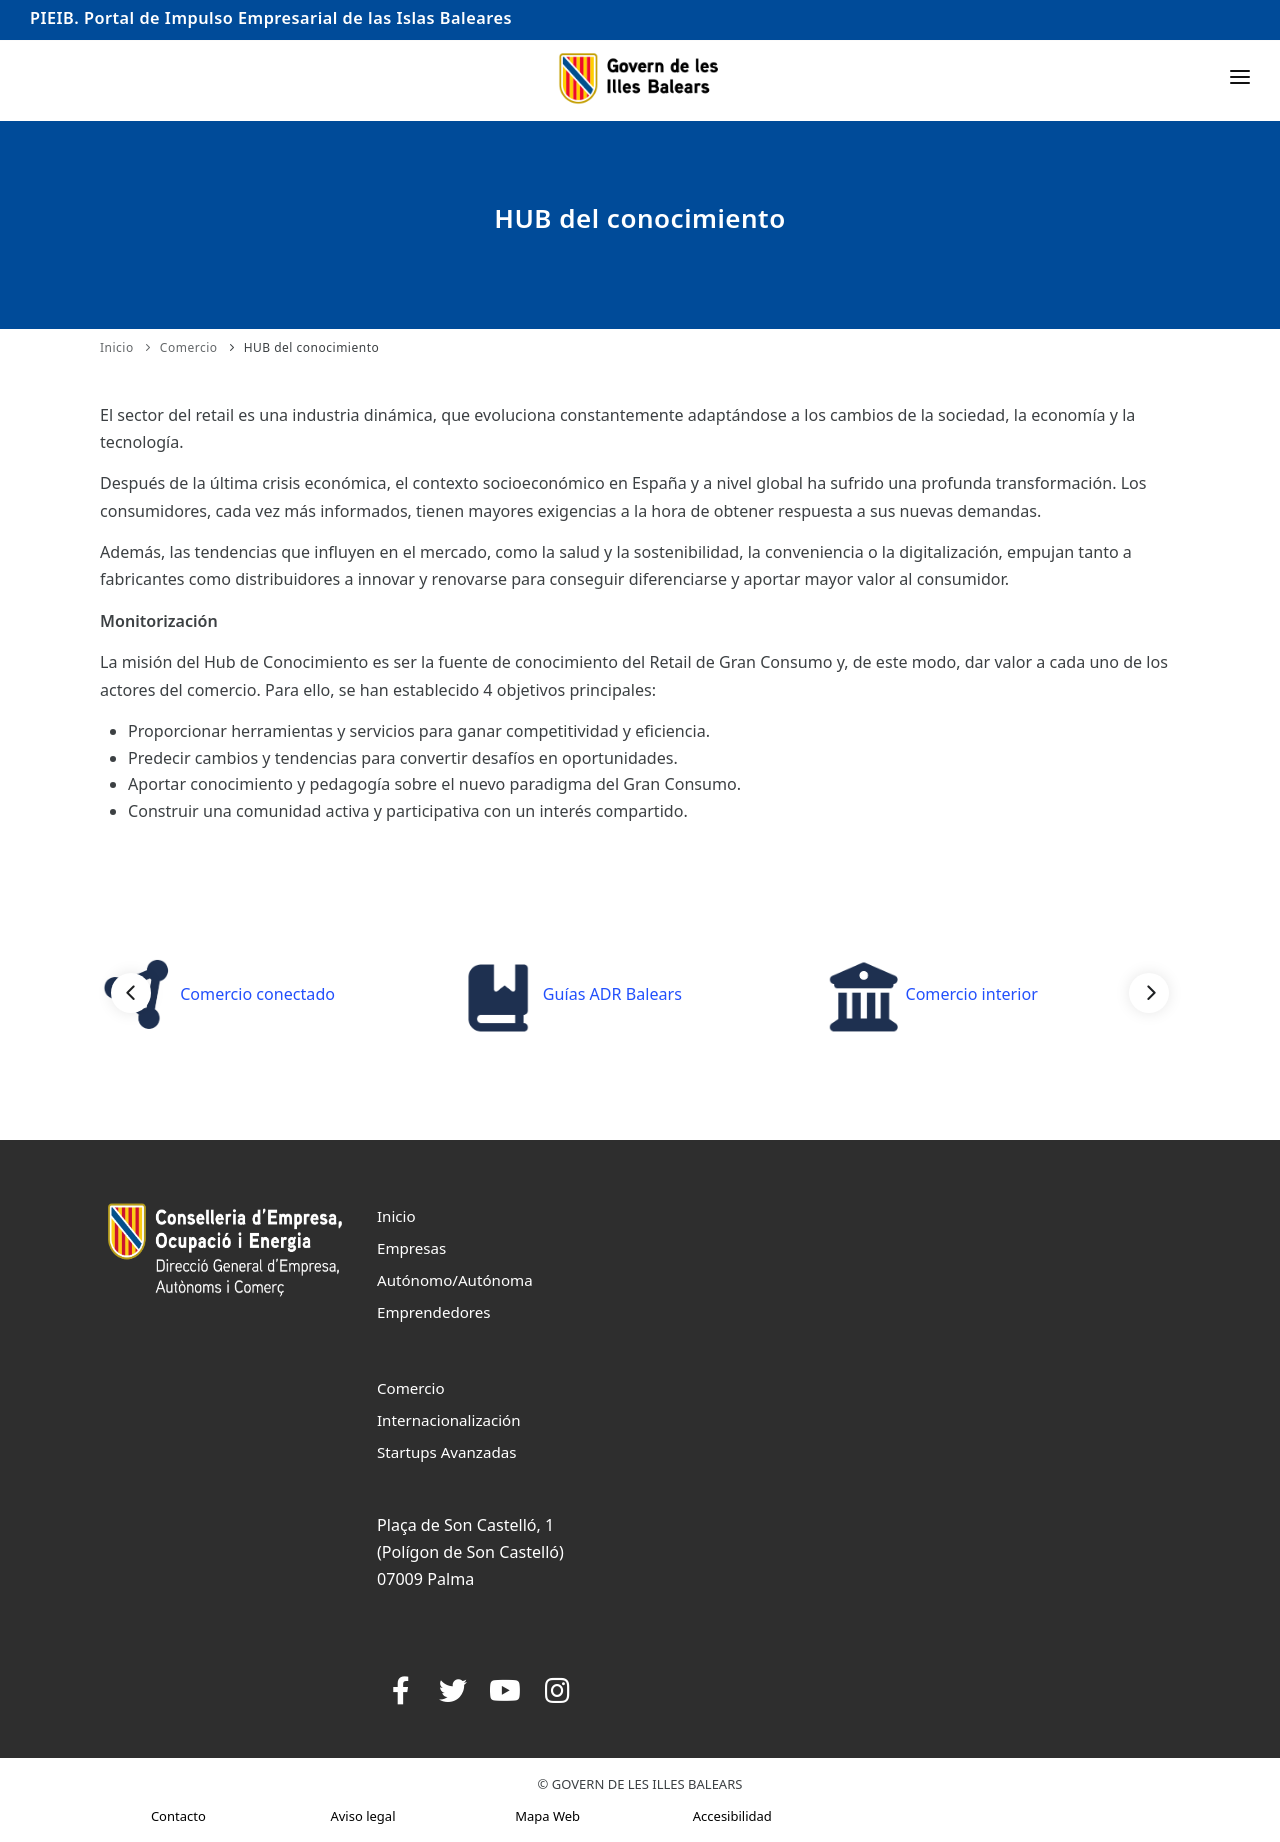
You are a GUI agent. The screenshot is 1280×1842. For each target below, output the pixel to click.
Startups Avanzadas (446, 1452)
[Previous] (131, 993)
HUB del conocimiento (312, 347)
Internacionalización (449, 1420)
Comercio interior (932, 994)
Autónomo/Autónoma (455, 1280)
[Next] (1149, 993)
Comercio (189, 347)
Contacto (178, 1816)
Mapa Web (547, 1816)
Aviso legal (362, 1816)
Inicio (117, 347)
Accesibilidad (732, 1816)
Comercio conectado (218, 994)
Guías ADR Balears (573, 994)
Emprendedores (434, 1312)
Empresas (411, 1248)
